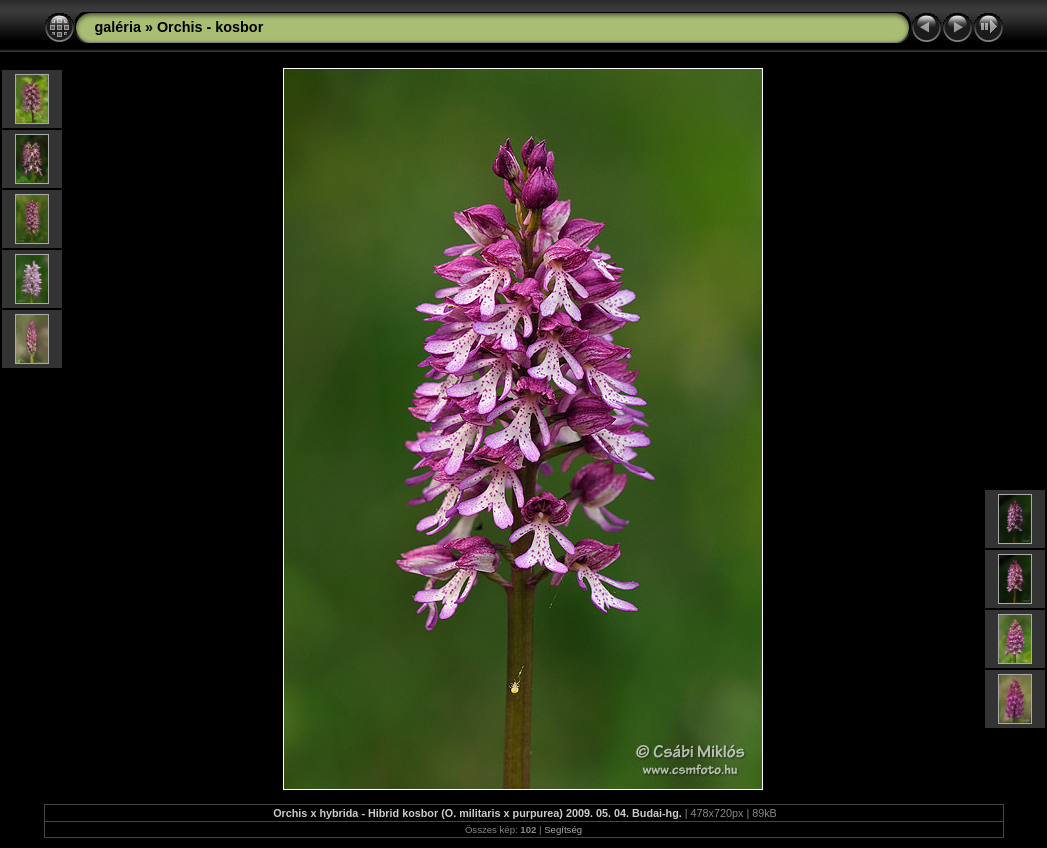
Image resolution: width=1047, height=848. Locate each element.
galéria (118, 27)
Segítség (563, 829)
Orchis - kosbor (210, 27)
